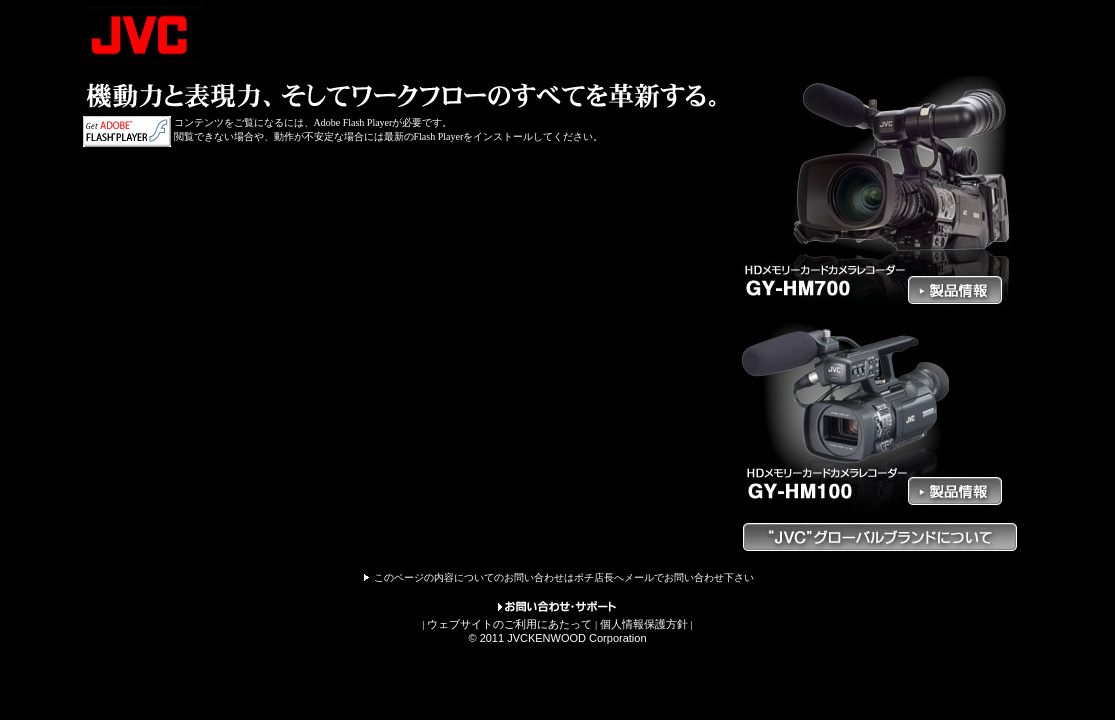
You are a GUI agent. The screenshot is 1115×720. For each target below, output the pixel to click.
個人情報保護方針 (644, 624)
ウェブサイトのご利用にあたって (509, 624)
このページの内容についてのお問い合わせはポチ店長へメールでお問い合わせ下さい (564, 577)
